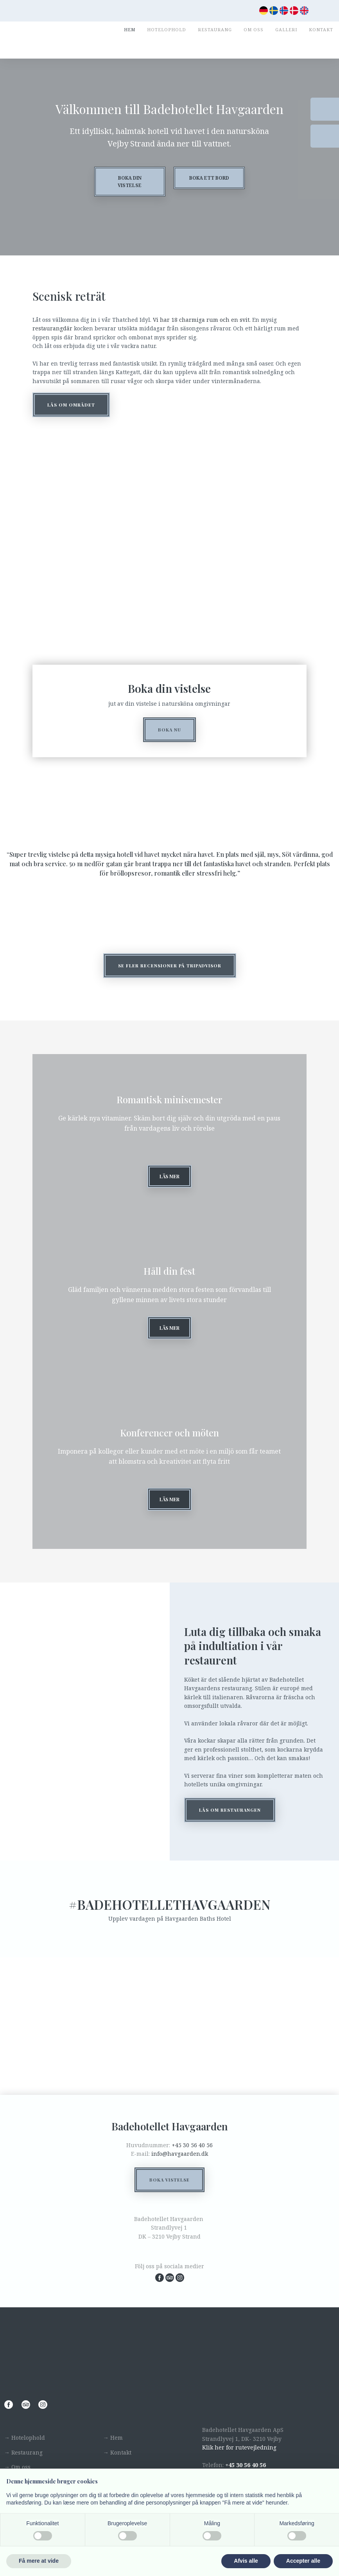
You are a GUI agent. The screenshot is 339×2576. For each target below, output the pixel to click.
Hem (129, 29)
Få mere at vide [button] (39, 2561)
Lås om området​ (71, 405)
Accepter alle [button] (303, 2561)
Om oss (254, 29)
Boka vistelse (169, 2197)
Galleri (286, 29)
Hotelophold (166, 29)
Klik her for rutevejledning (239, 2464)
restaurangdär (52, 328)
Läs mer (169, 1179)
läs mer (169, 1513)
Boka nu (169, 730)
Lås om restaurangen (230, 1827)
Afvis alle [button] (246, 2561)
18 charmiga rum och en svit (210, 319)
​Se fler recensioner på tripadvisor (169, 966)
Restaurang (215, 29)
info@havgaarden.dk (179, 2171)
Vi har (162, 319)
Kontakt (321, 29)
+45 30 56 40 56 (192, 2162)
